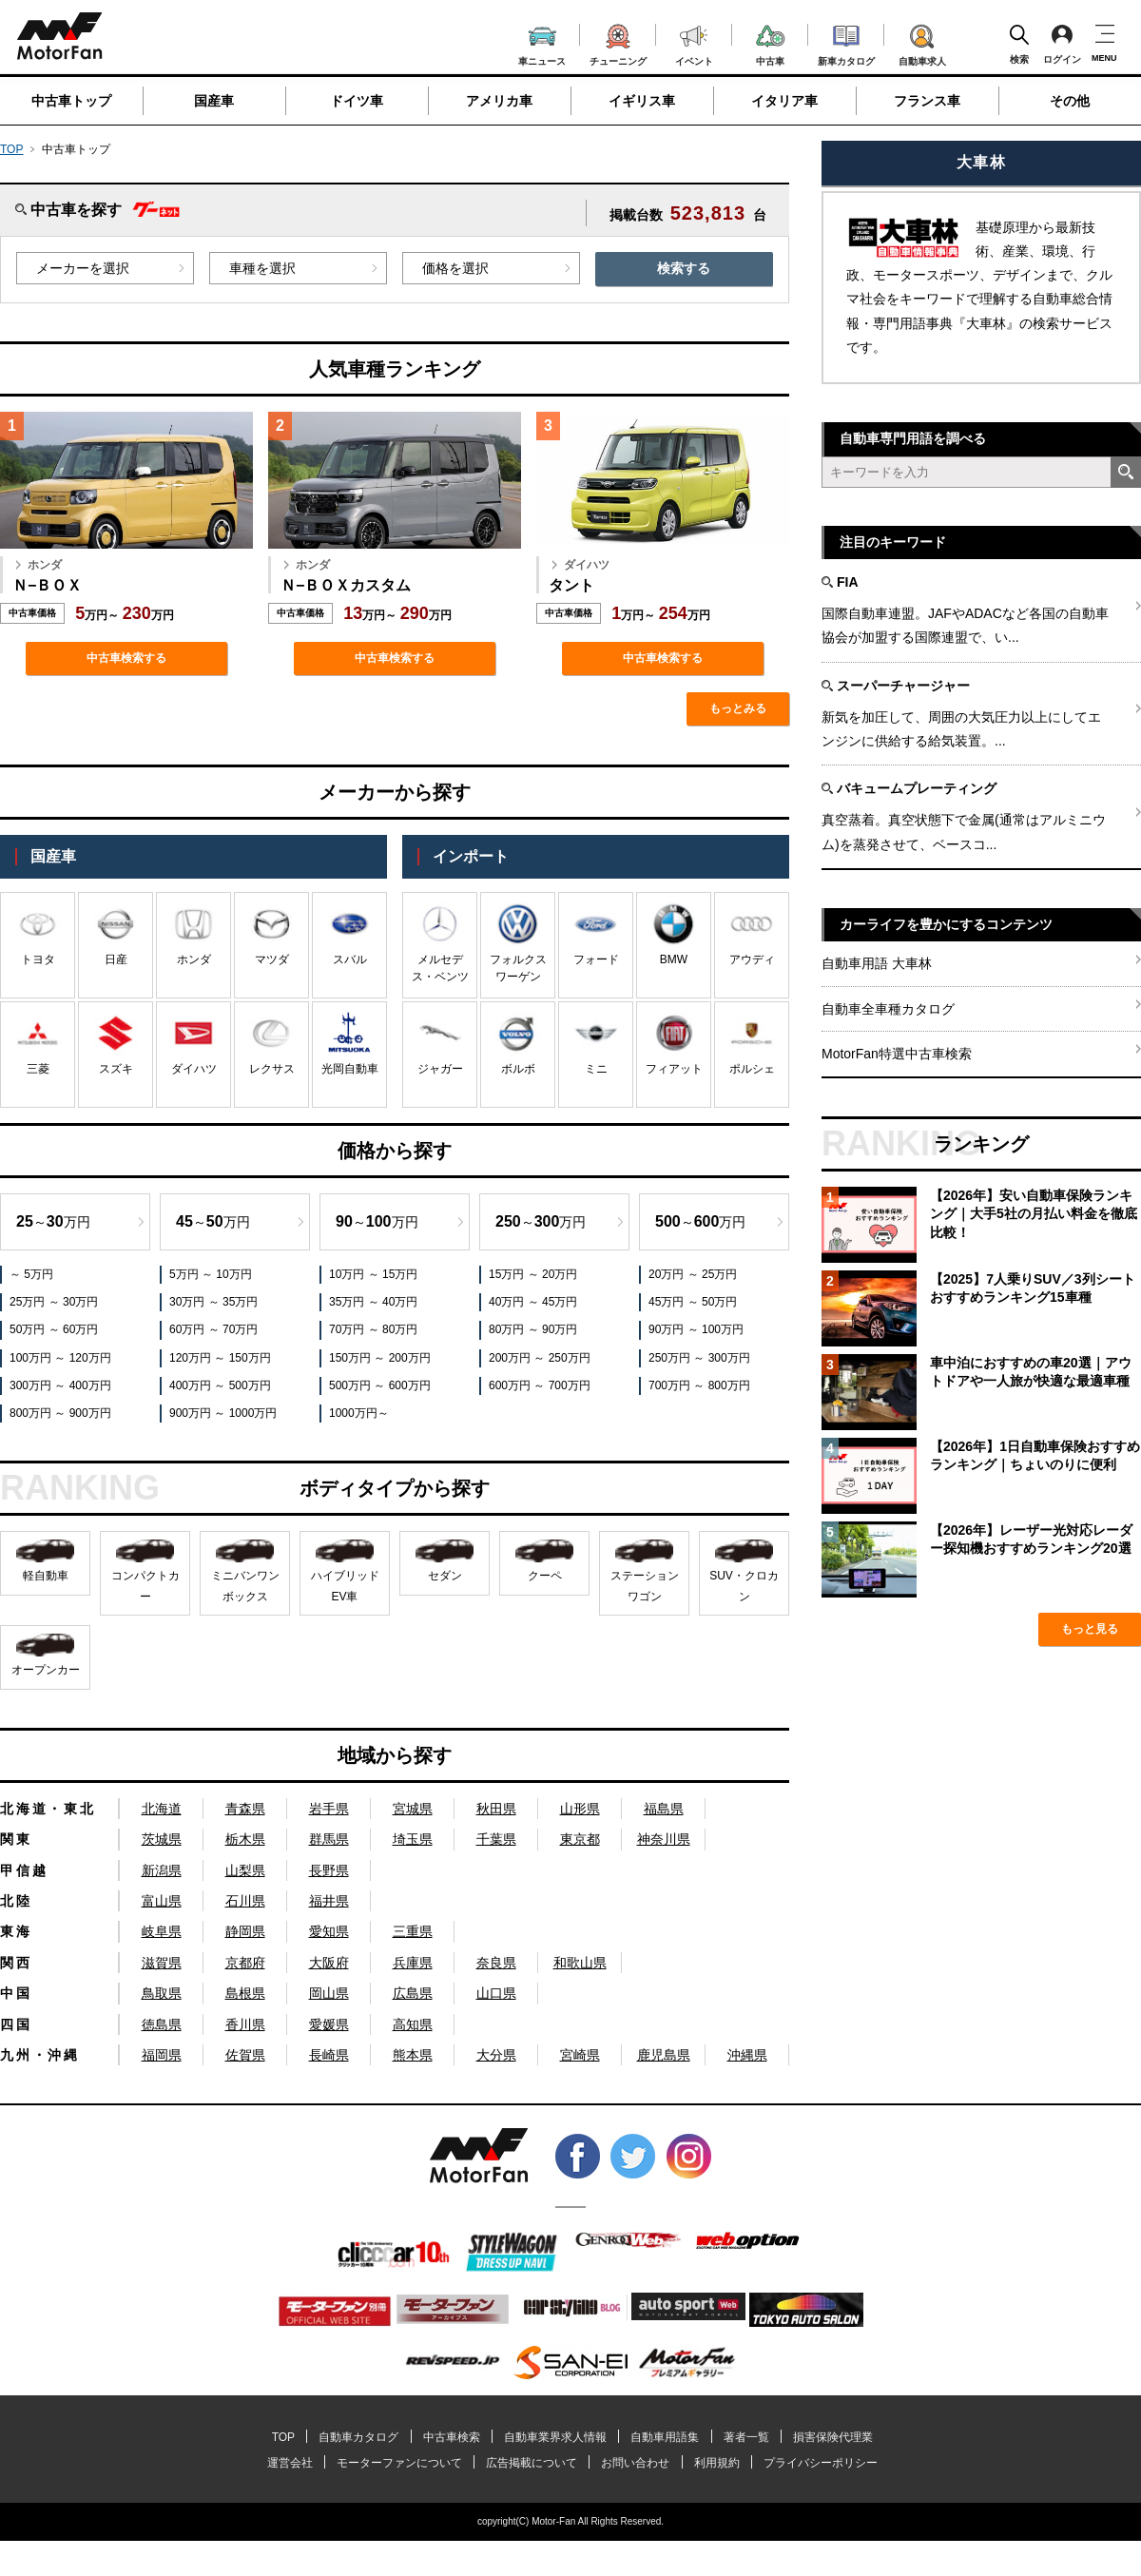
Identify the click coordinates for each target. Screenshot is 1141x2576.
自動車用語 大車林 (877, 963)
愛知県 (329, 1931)
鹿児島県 (663, 2055)
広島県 (413, 1993)
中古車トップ (71, 100)
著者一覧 (746, 2437)
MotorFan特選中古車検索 (897, 1053)
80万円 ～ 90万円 (533, 1329)
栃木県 (245, 1839)
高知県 (413, 2024)
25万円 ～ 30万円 (54, 1301)
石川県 (245, 1900)
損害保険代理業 (833, 2437)
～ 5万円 (31, 1274)
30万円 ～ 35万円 (213, 1301)
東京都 (580, 1839)
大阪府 (329, 1962)
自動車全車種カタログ (888, 1009)
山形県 (580, 1808)
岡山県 (329, 1993)
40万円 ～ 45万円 (533, 1301)
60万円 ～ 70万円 (213, 1329)
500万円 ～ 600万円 (380, 1385)
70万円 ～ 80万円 (373, 1329)
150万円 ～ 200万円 (380, 1358)
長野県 (329, 1870)
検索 (1019, 44)
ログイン (1062, 44)
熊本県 (413, 2055)
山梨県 (245, 1870)
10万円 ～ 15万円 (373, 1274)
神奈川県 (663, 1839)
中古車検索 (451, 2437)
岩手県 (329, 1808)
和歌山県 (580, 1962)
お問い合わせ (635, 2462)
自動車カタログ (358, 2437)
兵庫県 (413, 1962)
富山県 (162, 1900)
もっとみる (737, 708)
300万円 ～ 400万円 (60, 1385)
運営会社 (290, 2462)
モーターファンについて (399, 2462)
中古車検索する (126, 658)
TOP (11, 149)
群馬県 (329, 1839)
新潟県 (162, 1870)
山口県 (496, 1993)
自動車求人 (922, 42)
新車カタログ (846, 43)
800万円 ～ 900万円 (60, 1413)
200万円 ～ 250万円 (539, 1358)
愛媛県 (329, 2024)
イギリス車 (642, 100)
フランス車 (927, 100)
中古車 (770, 42)
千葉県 (496, 1839)
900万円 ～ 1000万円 (223, 1413)
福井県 (329, 1900)
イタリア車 (784, 100)
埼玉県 (413, 1839)
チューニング (618, 42)
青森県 (245, 1808)
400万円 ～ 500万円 (220, 1385)
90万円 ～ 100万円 (696, 1329)
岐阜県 (162, 1931)
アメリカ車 (499, 100)
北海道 (162, 1808)
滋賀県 (162, 1962)
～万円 (53, 1221)
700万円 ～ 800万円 (699, 1385)
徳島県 (162, 2024)
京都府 (245, 1962)
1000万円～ (359, 1413)
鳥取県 (162, 1993)
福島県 (664, 1808)
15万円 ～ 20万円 (533, 1274)
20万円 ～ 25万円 (692, 1274)
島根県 (245, 1993)
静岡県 (245, 1931)
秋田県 (496, 1808)
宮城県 (413, 1808)
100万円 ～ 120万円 (60, 1358)
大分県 (496, 2055)
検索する (683, 268)
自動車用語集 (664, 2437)
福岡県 (162, 2055)
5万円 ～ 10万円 (210, 1274)
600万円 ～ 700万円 (539, 1385)
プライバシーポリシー (821, 2462)
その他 (1070, 100)
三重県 (413, 1931)
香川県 (245, 2024)
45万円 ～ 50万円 (692, 1301)
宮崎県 (580, 2055)
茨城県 (162, 1839)
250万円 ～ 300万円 (699, 1358)
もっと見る (1089, 1629)
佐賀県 (245, 2055)
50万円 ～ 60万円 (54, 1329)
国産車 (214, 100)
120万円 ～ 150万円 (220, 1358)
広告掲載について (531, 2462)
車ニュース (542, 44)
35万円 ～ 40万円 (373, 1301)
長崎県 (329, 2055)
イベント (694, 43)
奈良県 (496, 1962)
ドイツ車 (356, 100)
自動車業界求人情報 (555, 2437)
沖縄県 (747, 2055)
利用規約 (717, 2462)
